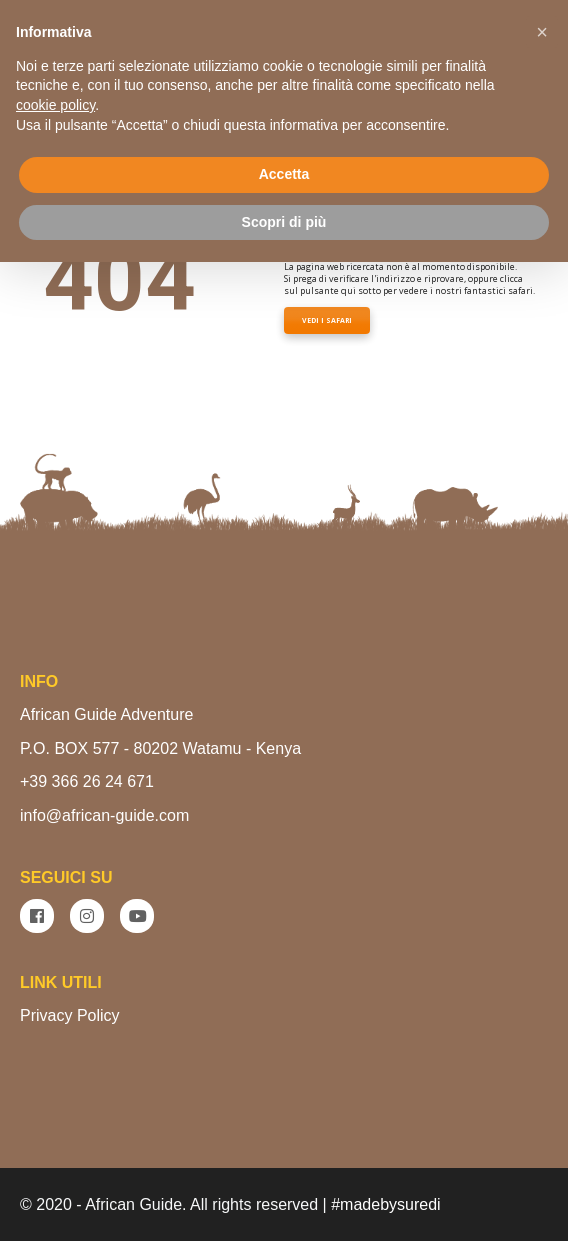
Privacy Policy (70, 1015)
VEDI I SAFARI (327, 320)
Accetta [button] (284, 174)
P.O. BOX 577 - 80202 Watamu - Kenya (160, 748)
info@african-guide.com (104, 815)
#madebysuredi (385, 1204)
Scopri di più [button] (284, 222)
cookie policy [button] (55, 105)
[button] (542, 32)
